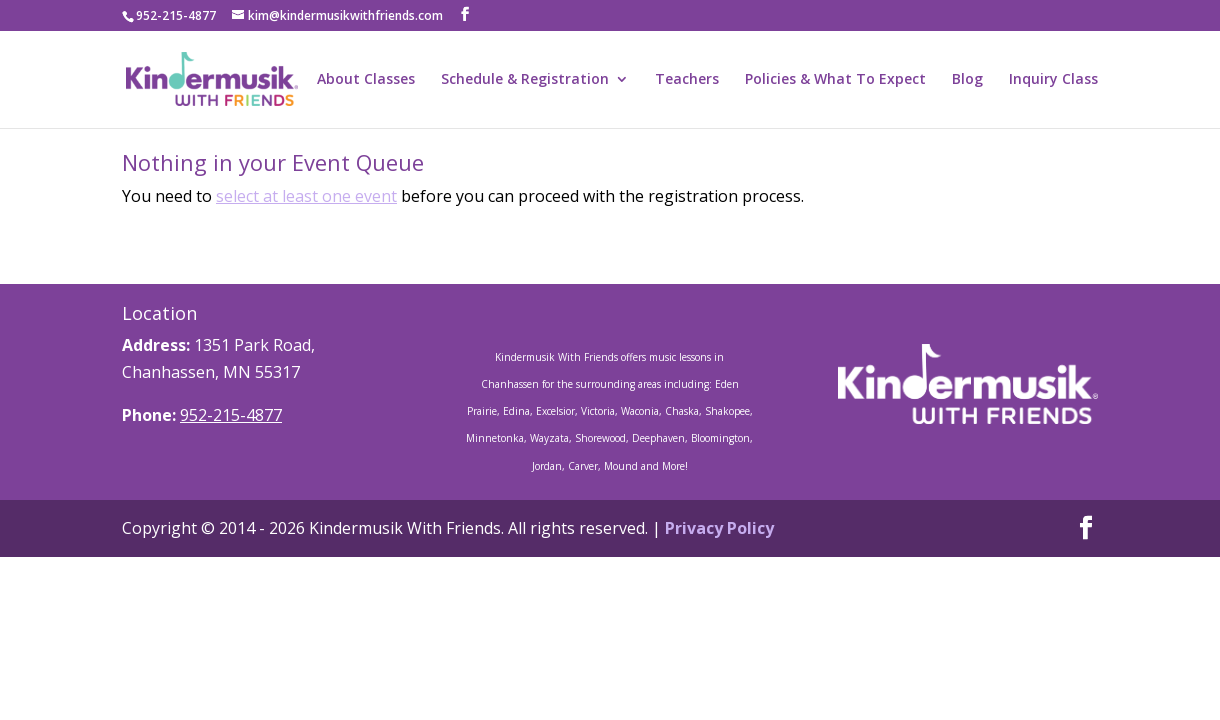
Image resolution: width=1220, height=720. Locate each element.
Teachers (687, 80)
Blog (967, 80)
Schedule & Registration (525, 80)
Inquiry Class (1053, 80)
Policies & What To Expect (835, 80)
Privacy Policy (719, 528)
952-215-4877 (231, 415)
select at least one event (306, 196)
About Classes (366, 80)
